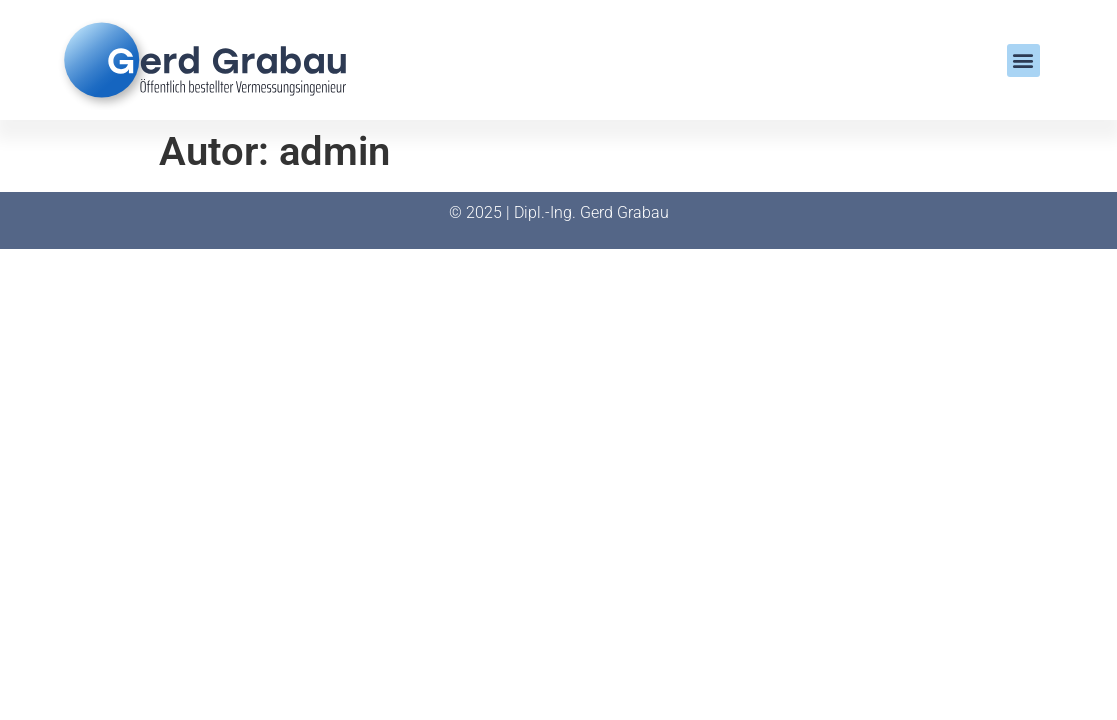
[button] (1023, 60)
